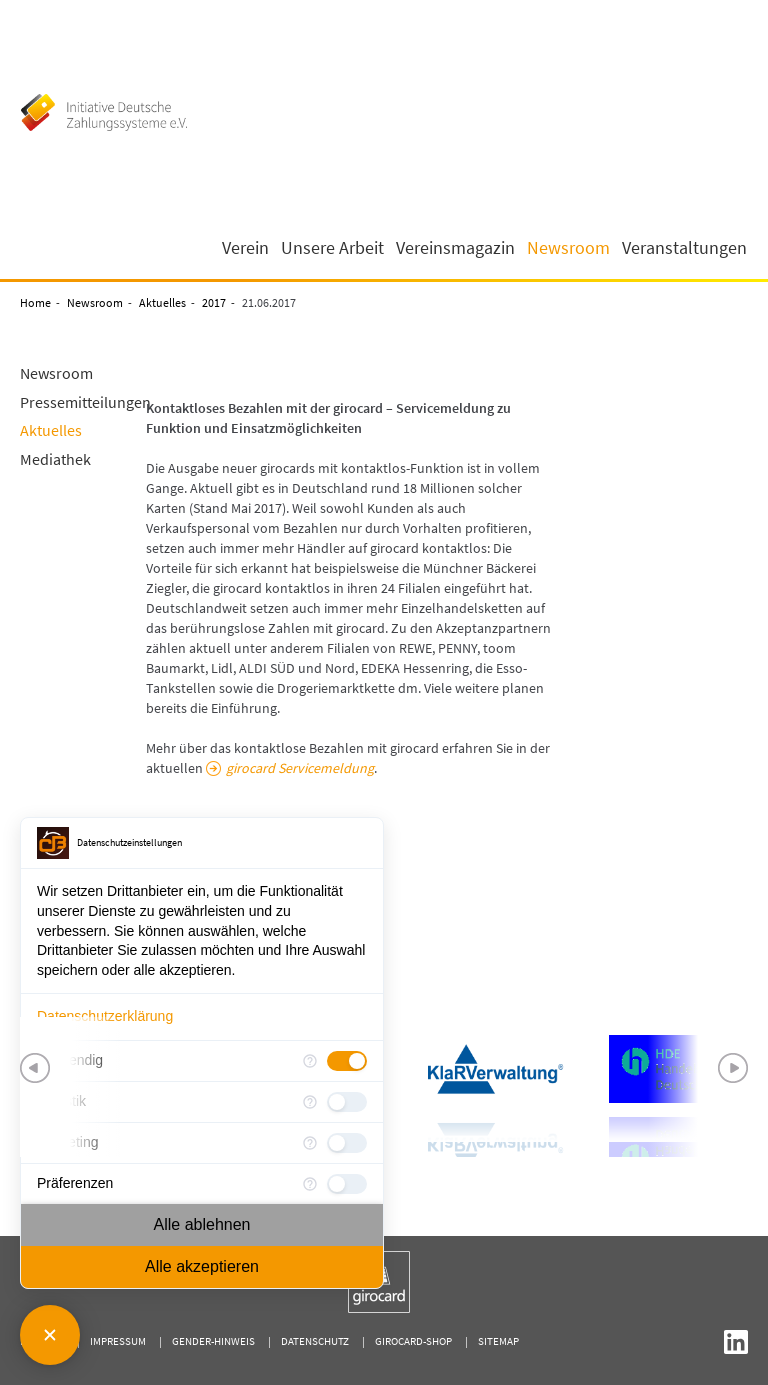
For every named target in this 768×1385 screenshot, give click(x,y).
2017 (214, 302)
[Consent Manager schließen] (50, 1335)
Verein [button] (245, 248)
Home (35, 302)
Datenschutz (315, 1341)
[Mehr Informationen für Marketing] (310, 1143)
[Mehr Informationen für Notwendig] (310, 1061)
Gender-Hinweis (213, 1341)
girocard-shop (413, 1341)
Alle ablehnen (202, 1224)
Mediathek (55, 459)
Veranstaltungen (684, 248)
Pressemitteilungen (85, 402)
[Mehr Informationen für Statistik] (310, 1102)
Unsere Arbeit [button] (332, 248)
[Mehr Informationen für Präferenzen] (310, 1184)
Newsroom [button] (568, 248)
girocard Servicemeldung (300, 768)
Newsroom (95, 302)
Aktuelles (162, 302)
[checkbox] (347, 1061)
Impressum (118, 1341)
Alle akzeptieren (202, 1266)
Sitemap (498, 1341)
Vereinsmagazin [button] (455, 248)
